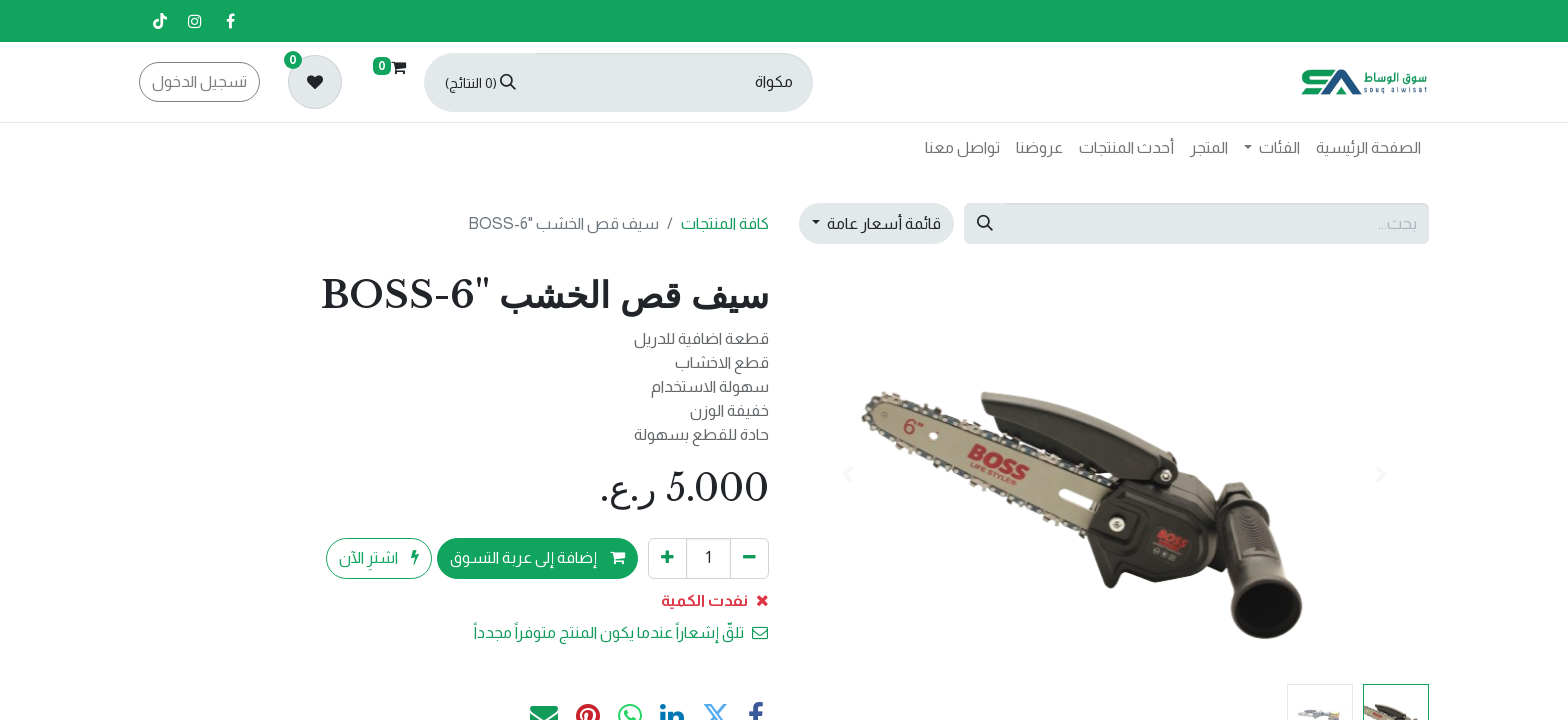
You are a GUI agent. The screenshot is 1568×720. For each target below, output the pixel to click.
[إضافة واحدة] (667, 558)
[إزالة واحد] (749, 558)
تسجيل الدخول (199, 81)
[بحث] (480, 82)
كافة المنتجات (725, 223)
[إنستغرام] (195, 21)
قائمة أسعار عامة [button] (882, 223)
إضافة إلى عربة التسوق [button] (537, 557)
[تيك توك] (160, 21)
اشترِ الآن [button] (379, 557)
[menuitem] (1368, 148)
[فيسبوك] (230, 21)
